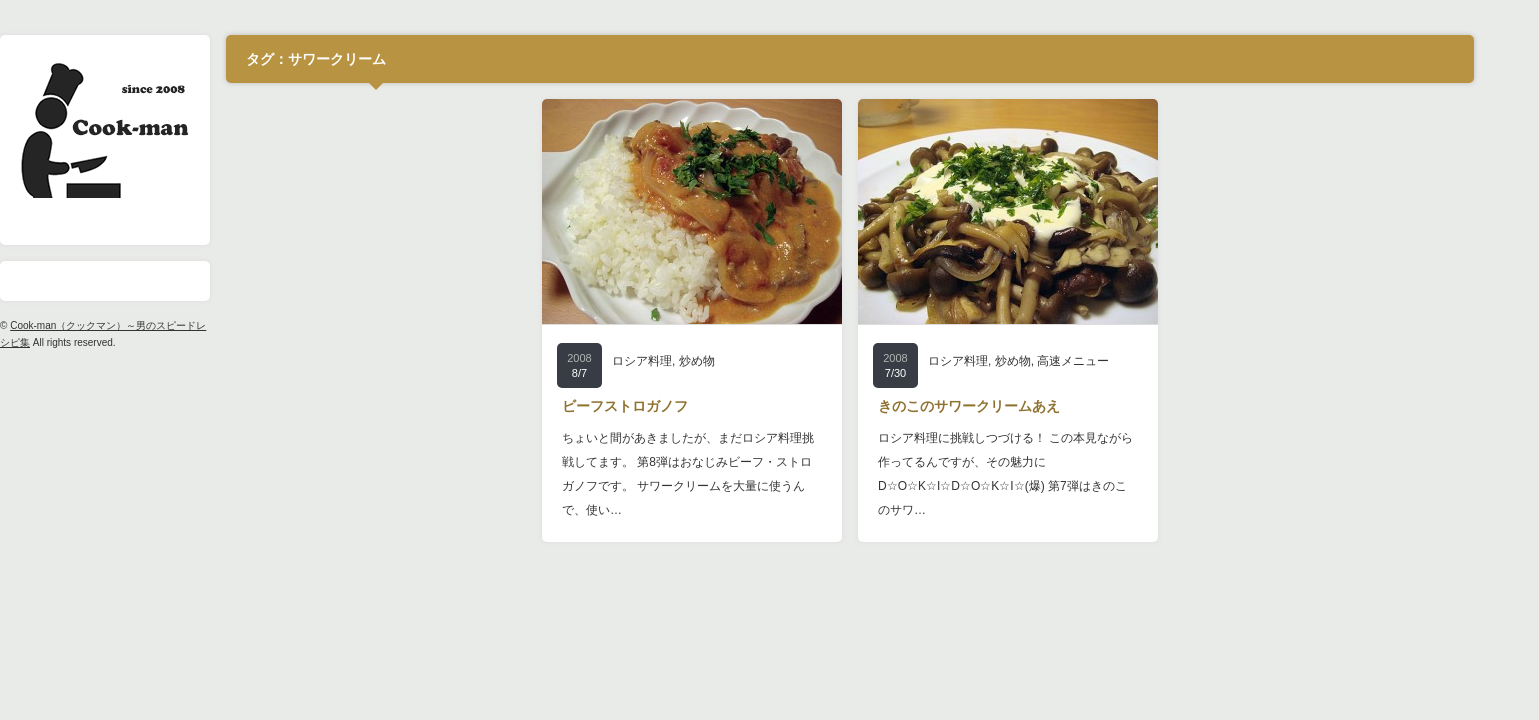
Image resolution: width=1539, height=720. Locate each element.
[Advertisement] (405, 224)
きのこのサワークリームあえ (998, 406)
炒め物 (725, 361)
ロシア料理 (671, 361)
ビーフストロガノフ (654, 406)
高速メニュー (1102, 361)
